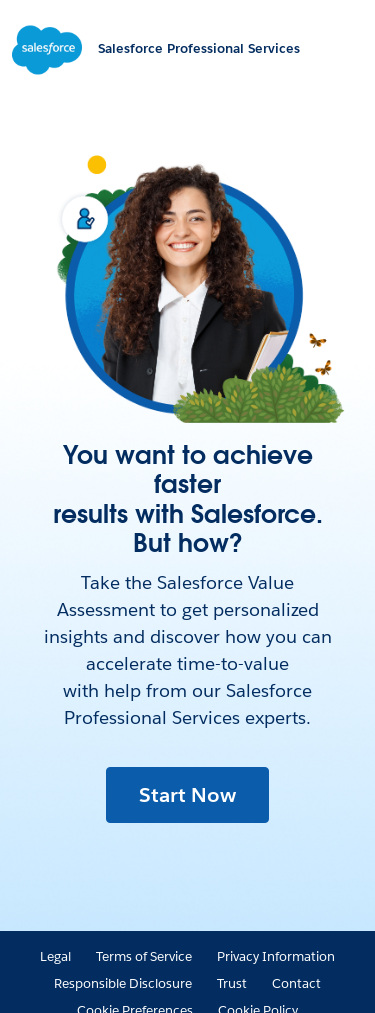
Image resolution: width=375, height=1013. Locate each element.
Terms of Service (144, 956)
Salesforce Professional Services (199, 48)
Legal (55, 956)
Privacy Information (276, 956)
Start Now (187, 795)
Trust (232, 983)
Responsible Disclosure (123, 983)
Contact (296, 983)
